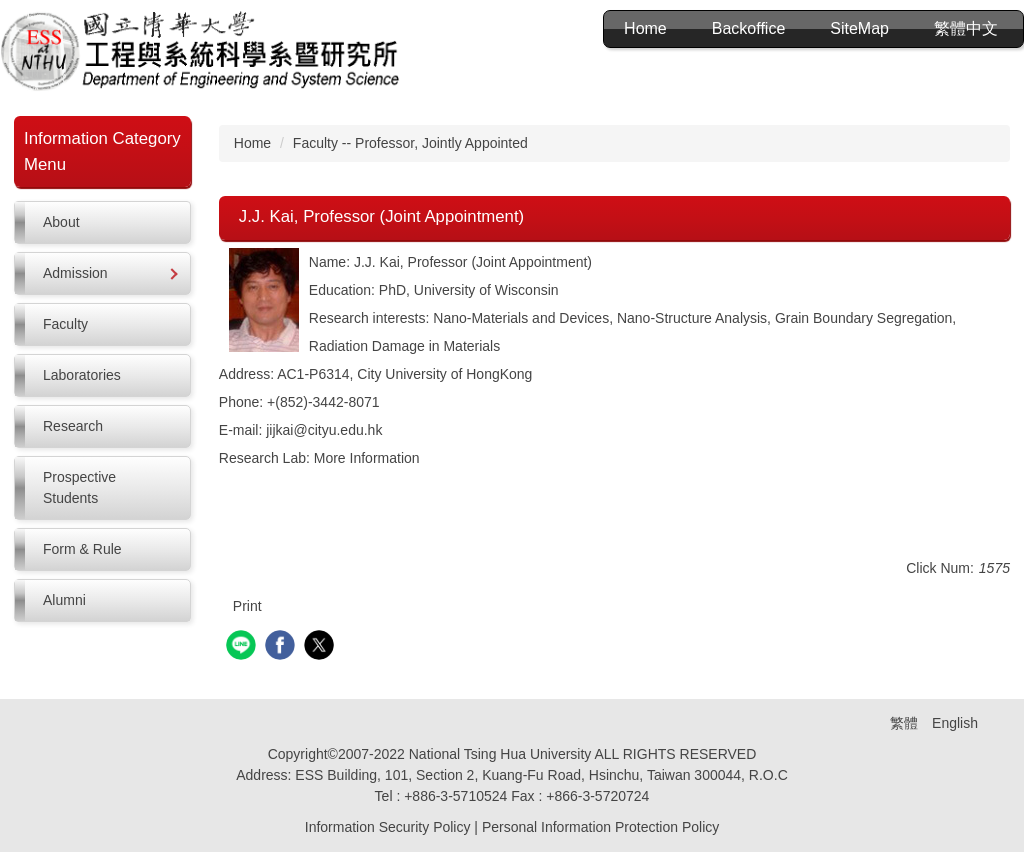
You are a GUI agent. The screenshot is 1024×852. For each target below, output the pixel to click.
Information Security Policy (388, 827)
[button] (102, 273)
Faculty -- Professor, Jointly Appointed (410, 143)
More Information (367, 458)
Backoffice (749, 28)
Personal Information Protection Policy (600, 827)
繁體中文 (966, 28)
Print (247, 606)
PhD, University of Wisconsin (469, 290)
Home (645, 28)
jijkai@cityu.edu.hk (324, 430)
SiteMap (859, 28)
